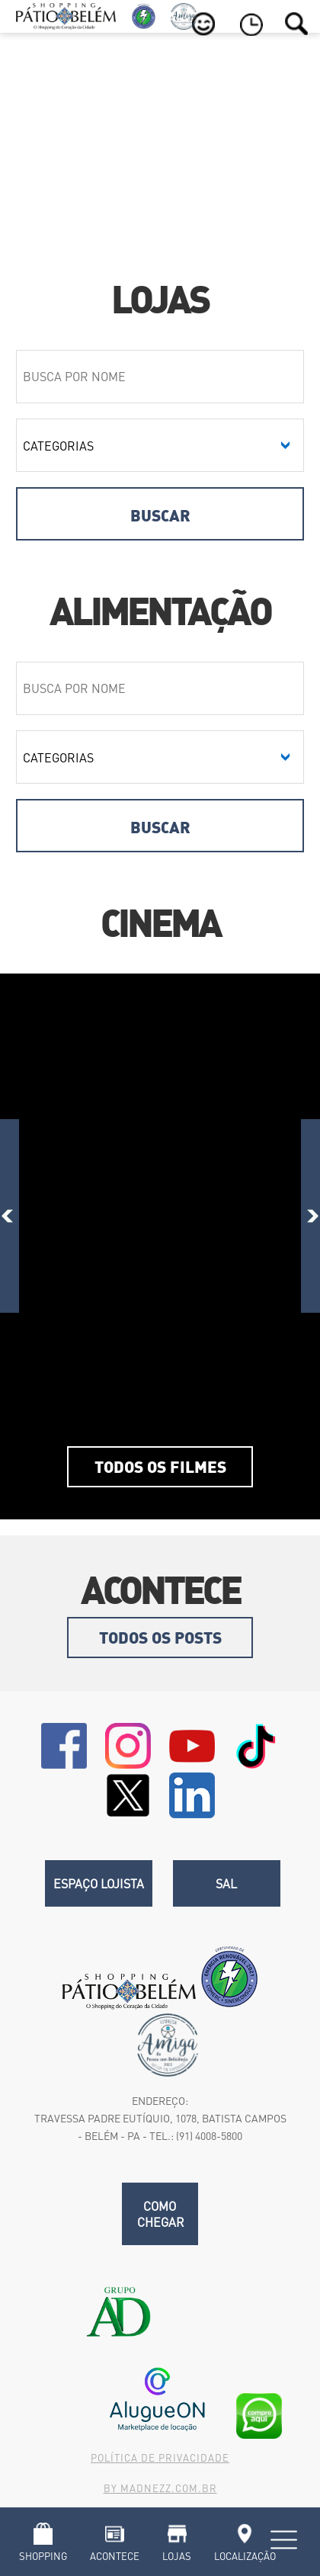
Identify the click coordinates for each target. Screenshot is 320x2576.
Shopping (43, 2555)
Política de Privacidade (160, 2457)
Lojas (176, 2555)
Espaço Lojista (98, 1883)
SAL (226, 1883)
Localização (245, 2555)
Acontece (114, 2555)
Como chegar (160, 2214)
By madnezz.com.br (160, 2487)
